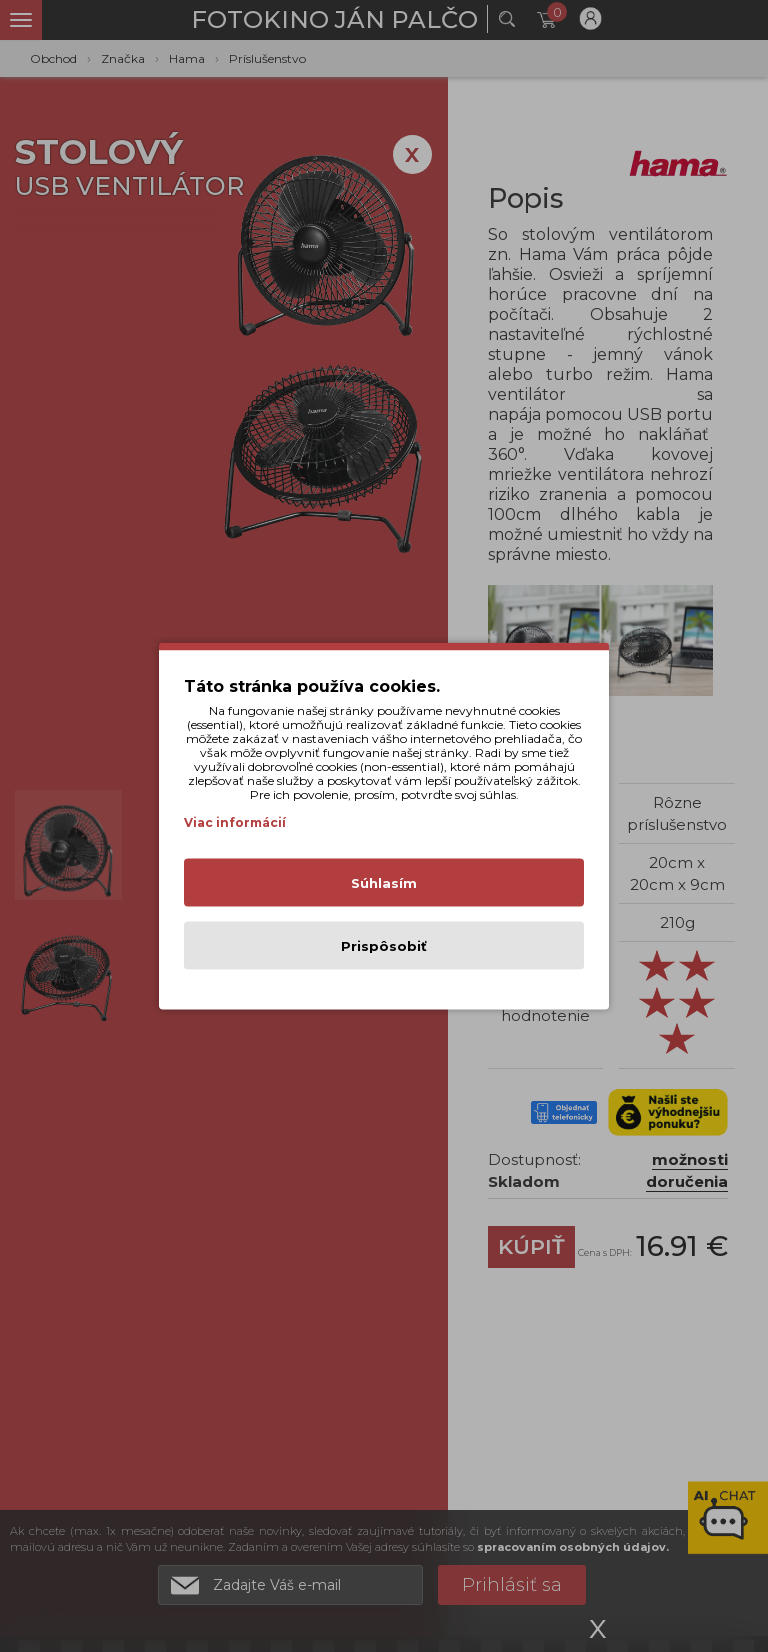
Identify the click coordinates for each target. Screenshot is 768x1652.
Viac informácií (235, 822)
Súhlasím (384, 883)
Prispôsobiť (384, 946)
